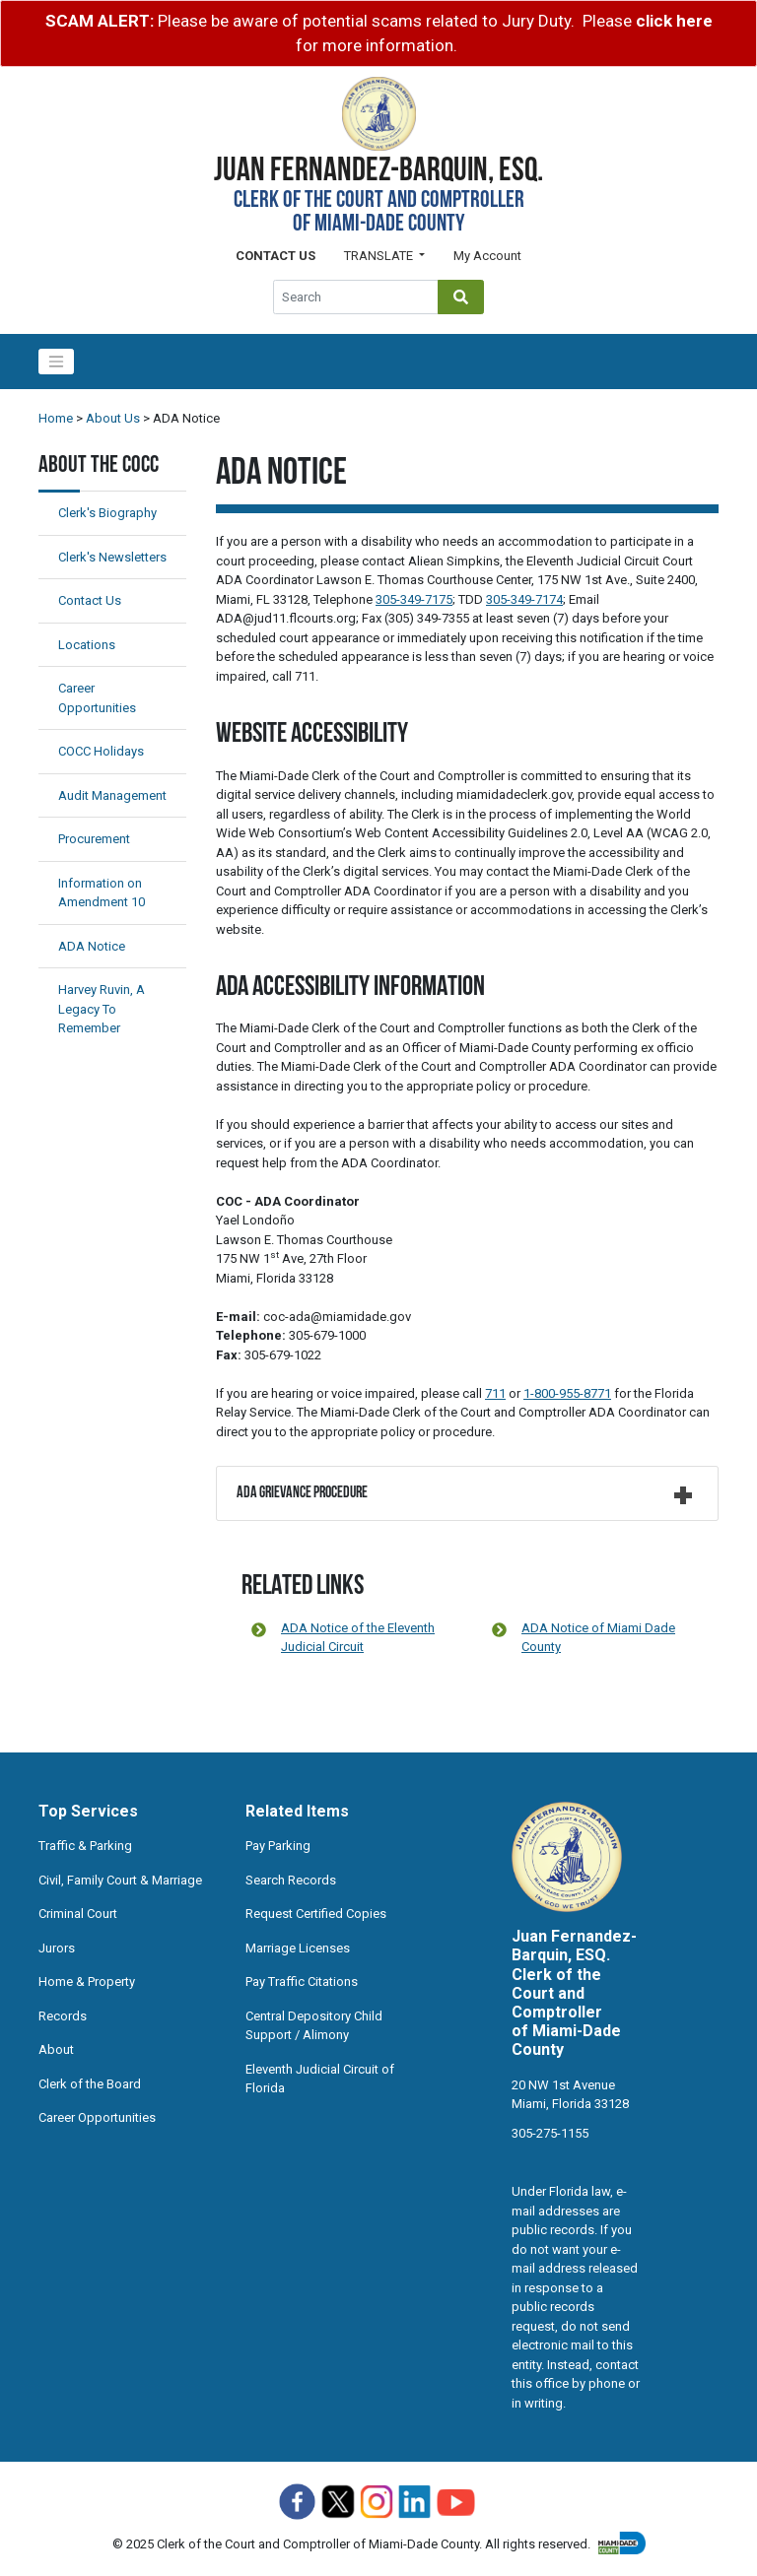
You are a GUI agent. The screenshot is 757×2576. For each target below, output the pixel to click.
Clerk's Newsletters (112, 557)
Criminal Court (77, 1913)
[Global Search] (356, 297)
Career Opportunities (97, 2117)
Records (62, 2016)
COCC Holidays (101, 751)
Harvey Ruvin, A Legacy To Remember (101, 1008)
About (56, 2049)
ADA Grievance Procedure (302, 1493)
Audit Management (112, 795)
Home (55, 418)
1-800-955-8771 (567, 1393)
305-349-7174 (524, 599)
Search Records (290, 1880)
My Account (487, 255)
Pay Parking (277, 1845)
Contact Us (89, 600)
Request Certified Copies (315, 1913)
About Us (113, 418)
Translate (380, 255)
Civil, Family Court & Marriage (120, 1880)
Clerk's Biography (107, 512)
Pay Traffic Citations (301, 1981)
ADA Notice (91, 946)
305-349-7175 (414, 599)
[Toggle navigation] (56, 361)
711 (495, 1393)
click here (674, 21)
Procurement (94, 838)
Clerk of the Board (89, 2084)
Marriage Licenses (297, 1948)
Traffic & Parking (85, 1845)
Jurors (56, 1948)
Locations (86, 644)
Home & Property (86, 1981)
